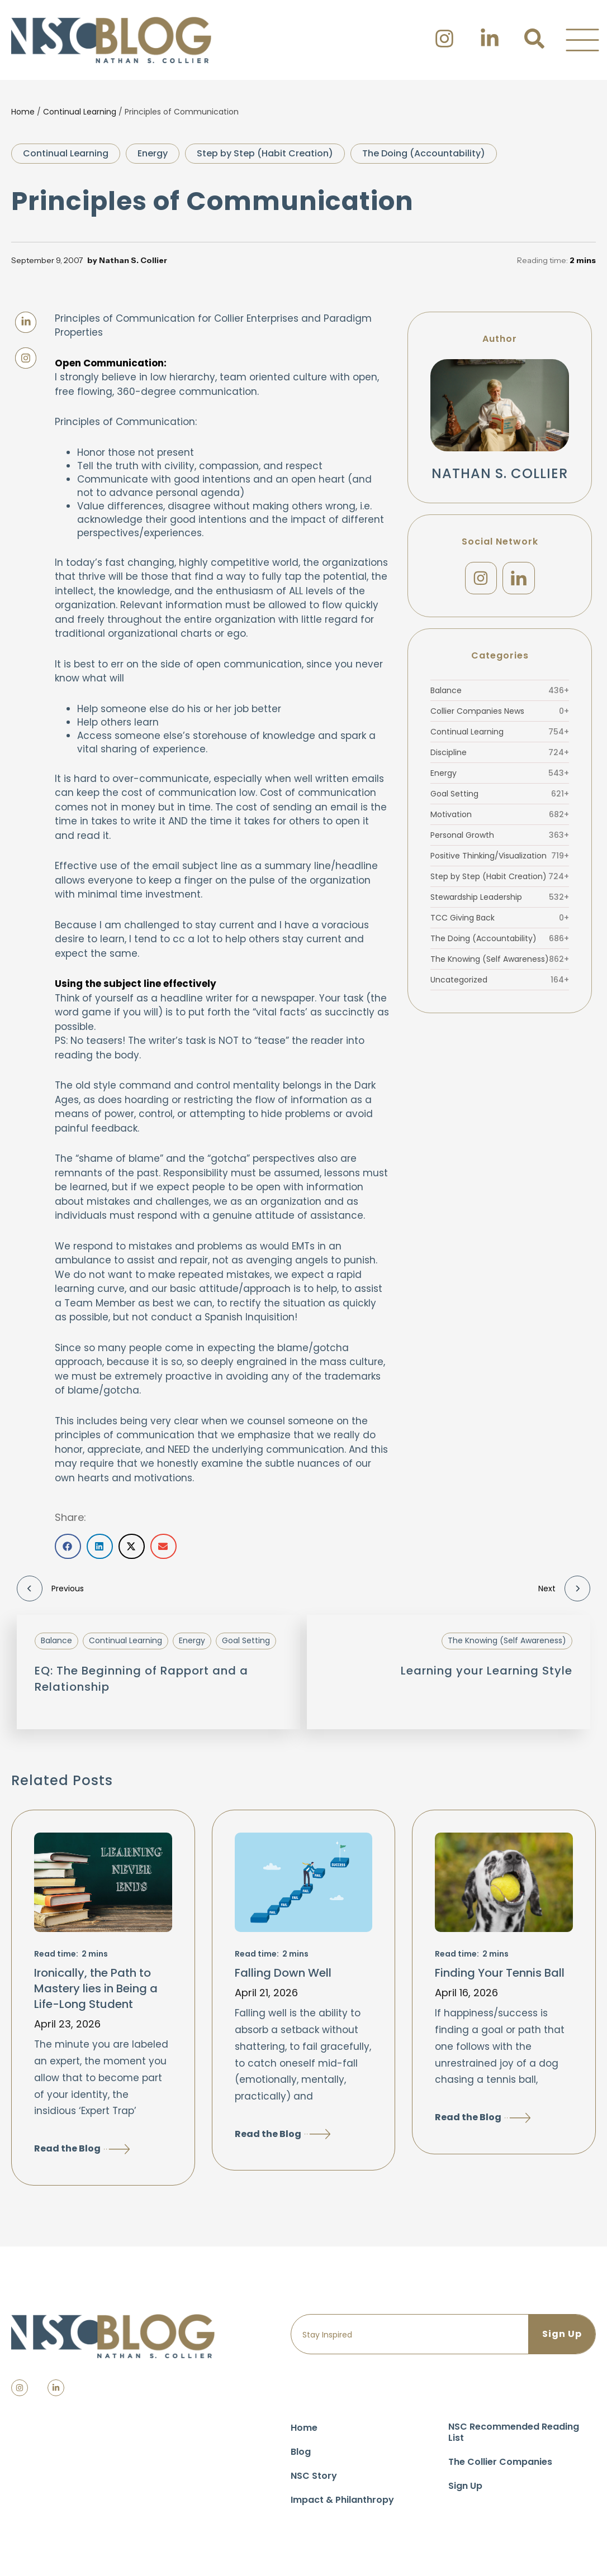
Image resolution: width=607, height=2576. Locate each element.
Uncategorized (499, 979)
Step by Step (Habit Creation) (265, 153)
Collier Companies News (499, 711)
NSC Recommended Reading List (513, 2432)
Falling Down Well (283, 1973)
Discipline (499, 752)
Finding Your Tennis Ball (500, 1973)
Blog (301, 2451)
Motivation (499, 814)
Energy (152, 153)
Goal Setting (499, 793)
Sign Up (465, 2485)
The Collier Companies (500, 2461)
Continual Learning (79, 111)
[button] (582, 40)
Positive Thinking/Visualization (499, 855)
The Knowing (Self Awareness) (499, 959)
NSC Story (314, 2475)
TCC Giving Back (499, 917)
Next (564, 1588)
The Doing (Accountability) (423, 153)
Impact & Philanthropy (342, 2499)
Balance (499, 690)
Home (23, 111)
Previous (50, 1588)
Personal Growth (499, 835)
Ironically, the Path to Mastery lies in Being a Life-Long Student (96, 1988)
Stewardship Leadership (499, 897)
